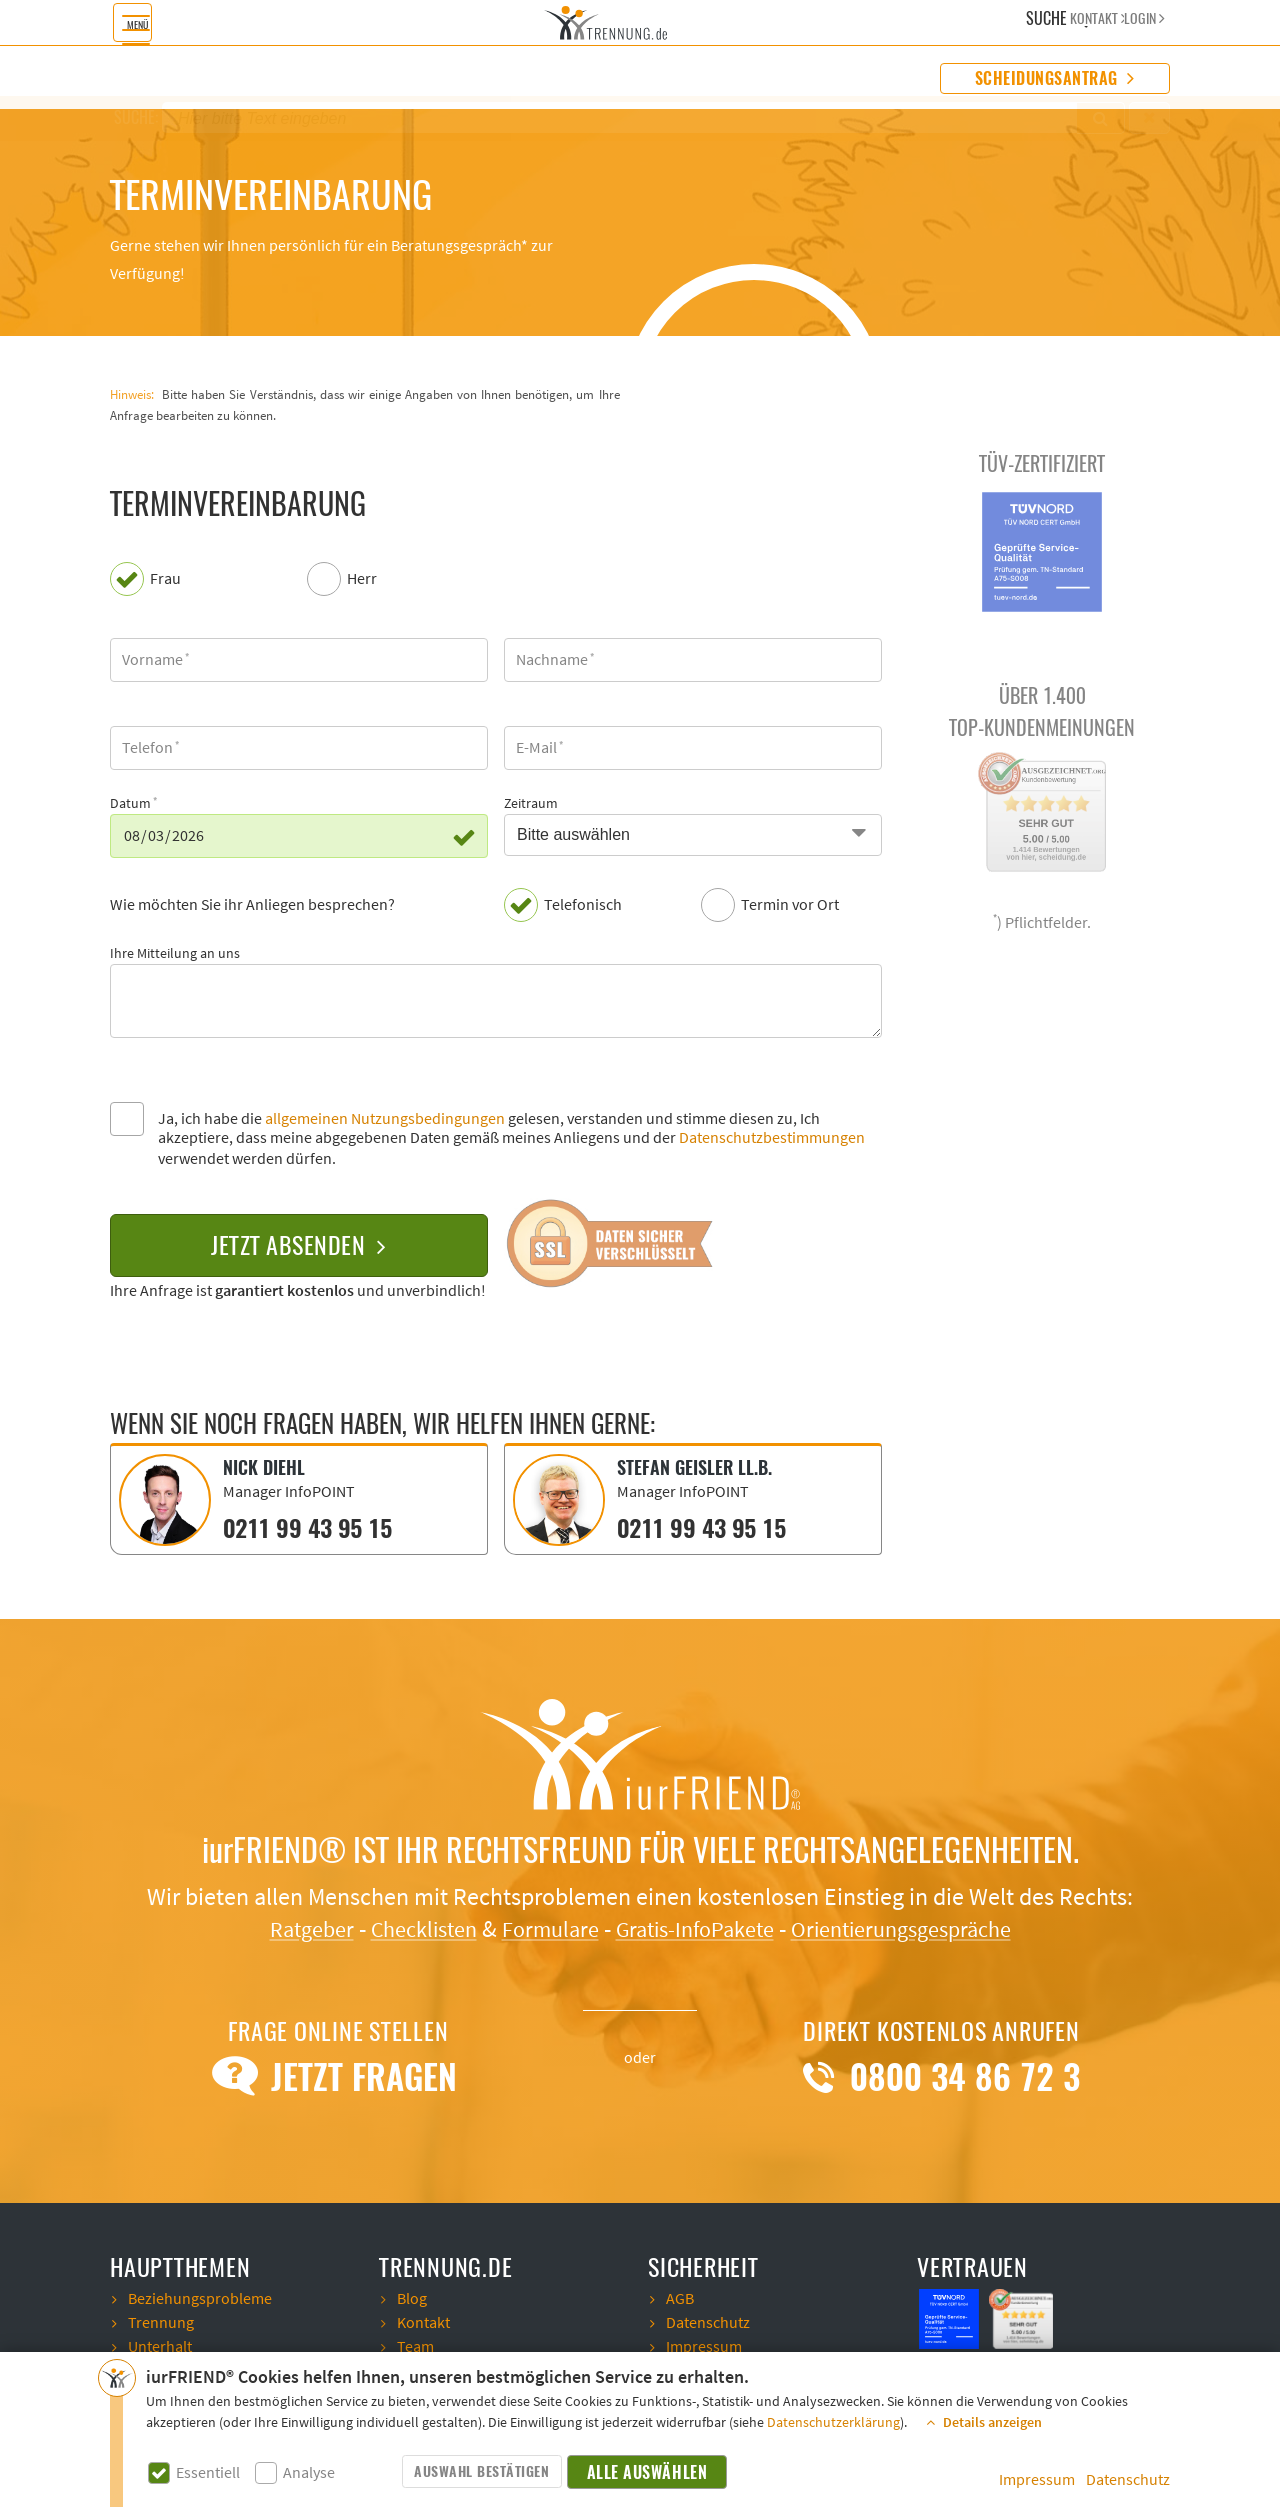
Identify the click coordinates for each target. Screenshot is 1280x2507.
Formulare (542, 1927)
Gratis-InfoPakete (697, 1927)
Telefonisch (583, 905)
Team (415, 2345)
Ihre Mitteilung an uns (175, 954)
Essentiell (208, 2473)
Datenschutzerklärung (833, 2423)
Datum (130, 804)
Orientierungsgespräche (920, 1927)
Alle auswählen (648, 2472)
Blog (412, 2297)
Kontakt (423, 2321)
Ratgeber (285, 1927)
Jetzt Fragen (338, 2075)
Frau (165, 579)
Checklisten (406, 1927)
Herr (362, 579)
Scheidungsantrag (1055, 78)
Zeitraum (531, 804)
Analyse (309, 2473)
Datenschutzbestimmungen (772, 1138)
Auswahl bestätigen (481, 2471)
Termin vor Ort (790, 905)
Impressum (1037, 2480)
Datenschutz (1128, 2480)
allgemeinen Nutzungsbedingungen (385, 1119)
